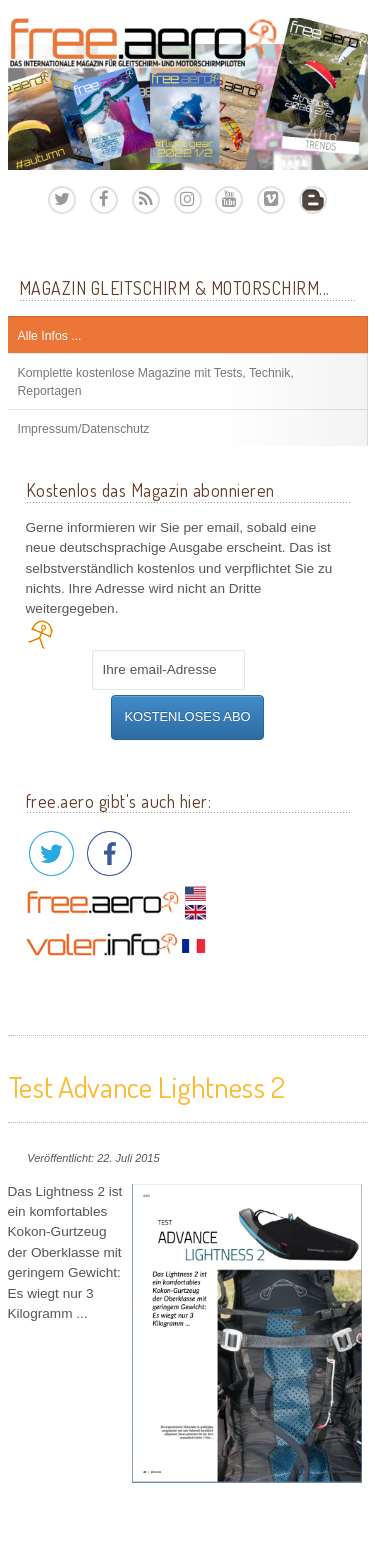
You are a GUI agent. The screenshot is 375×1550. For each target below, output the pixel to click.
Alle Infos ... (50, 336)
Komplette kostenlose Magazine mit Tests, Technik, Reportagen (156, 382)
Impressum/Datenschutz (84, 429)
